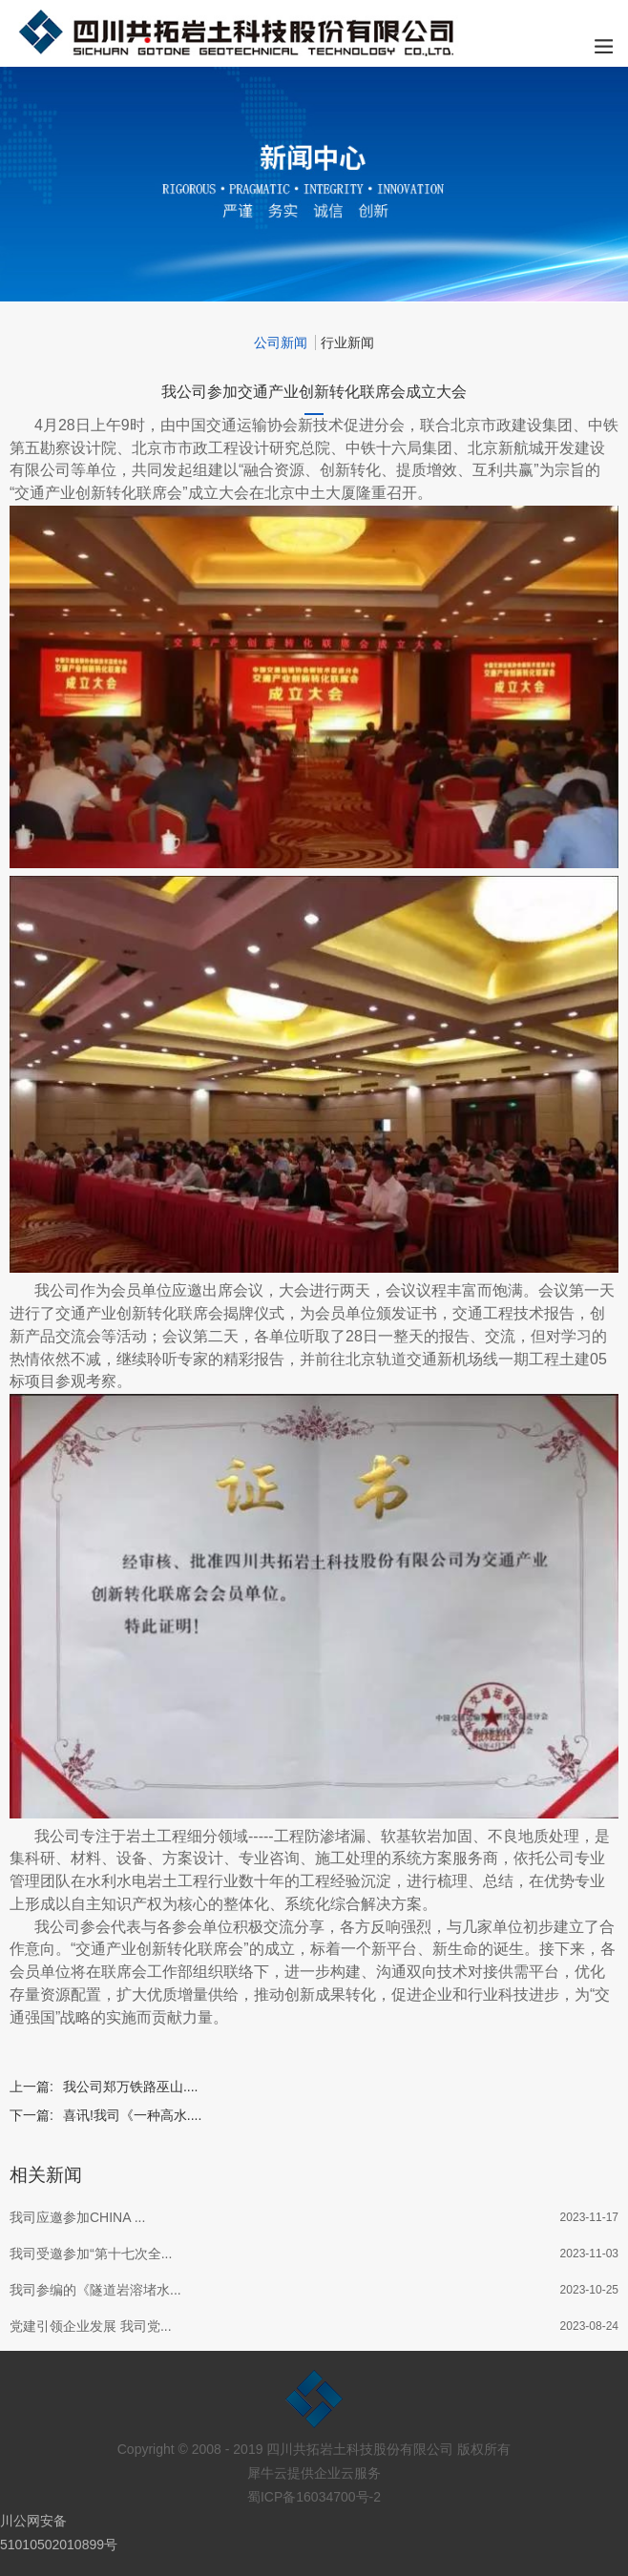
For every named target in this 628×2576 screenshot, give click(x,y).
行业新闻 (347, 342)
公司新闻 (280, 342)
